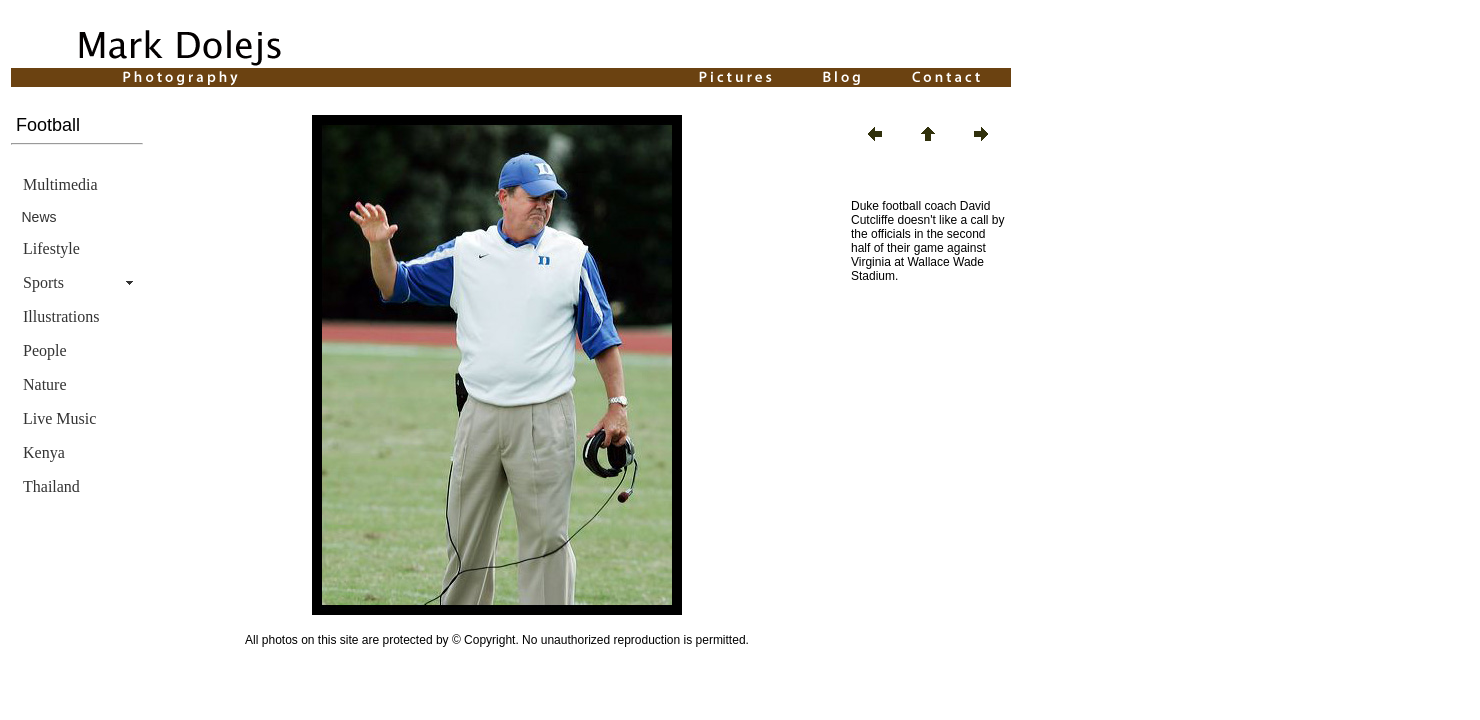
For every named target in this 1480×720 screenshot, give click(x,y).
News (39, 217)
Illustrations (61, 316)
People (45, 350)
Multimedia (60, 184)
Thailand (51, 486)
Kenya (44, 452)
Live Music (59, 418)
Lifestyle (51, 248)
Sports (43, 282)
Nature (45, 384)
